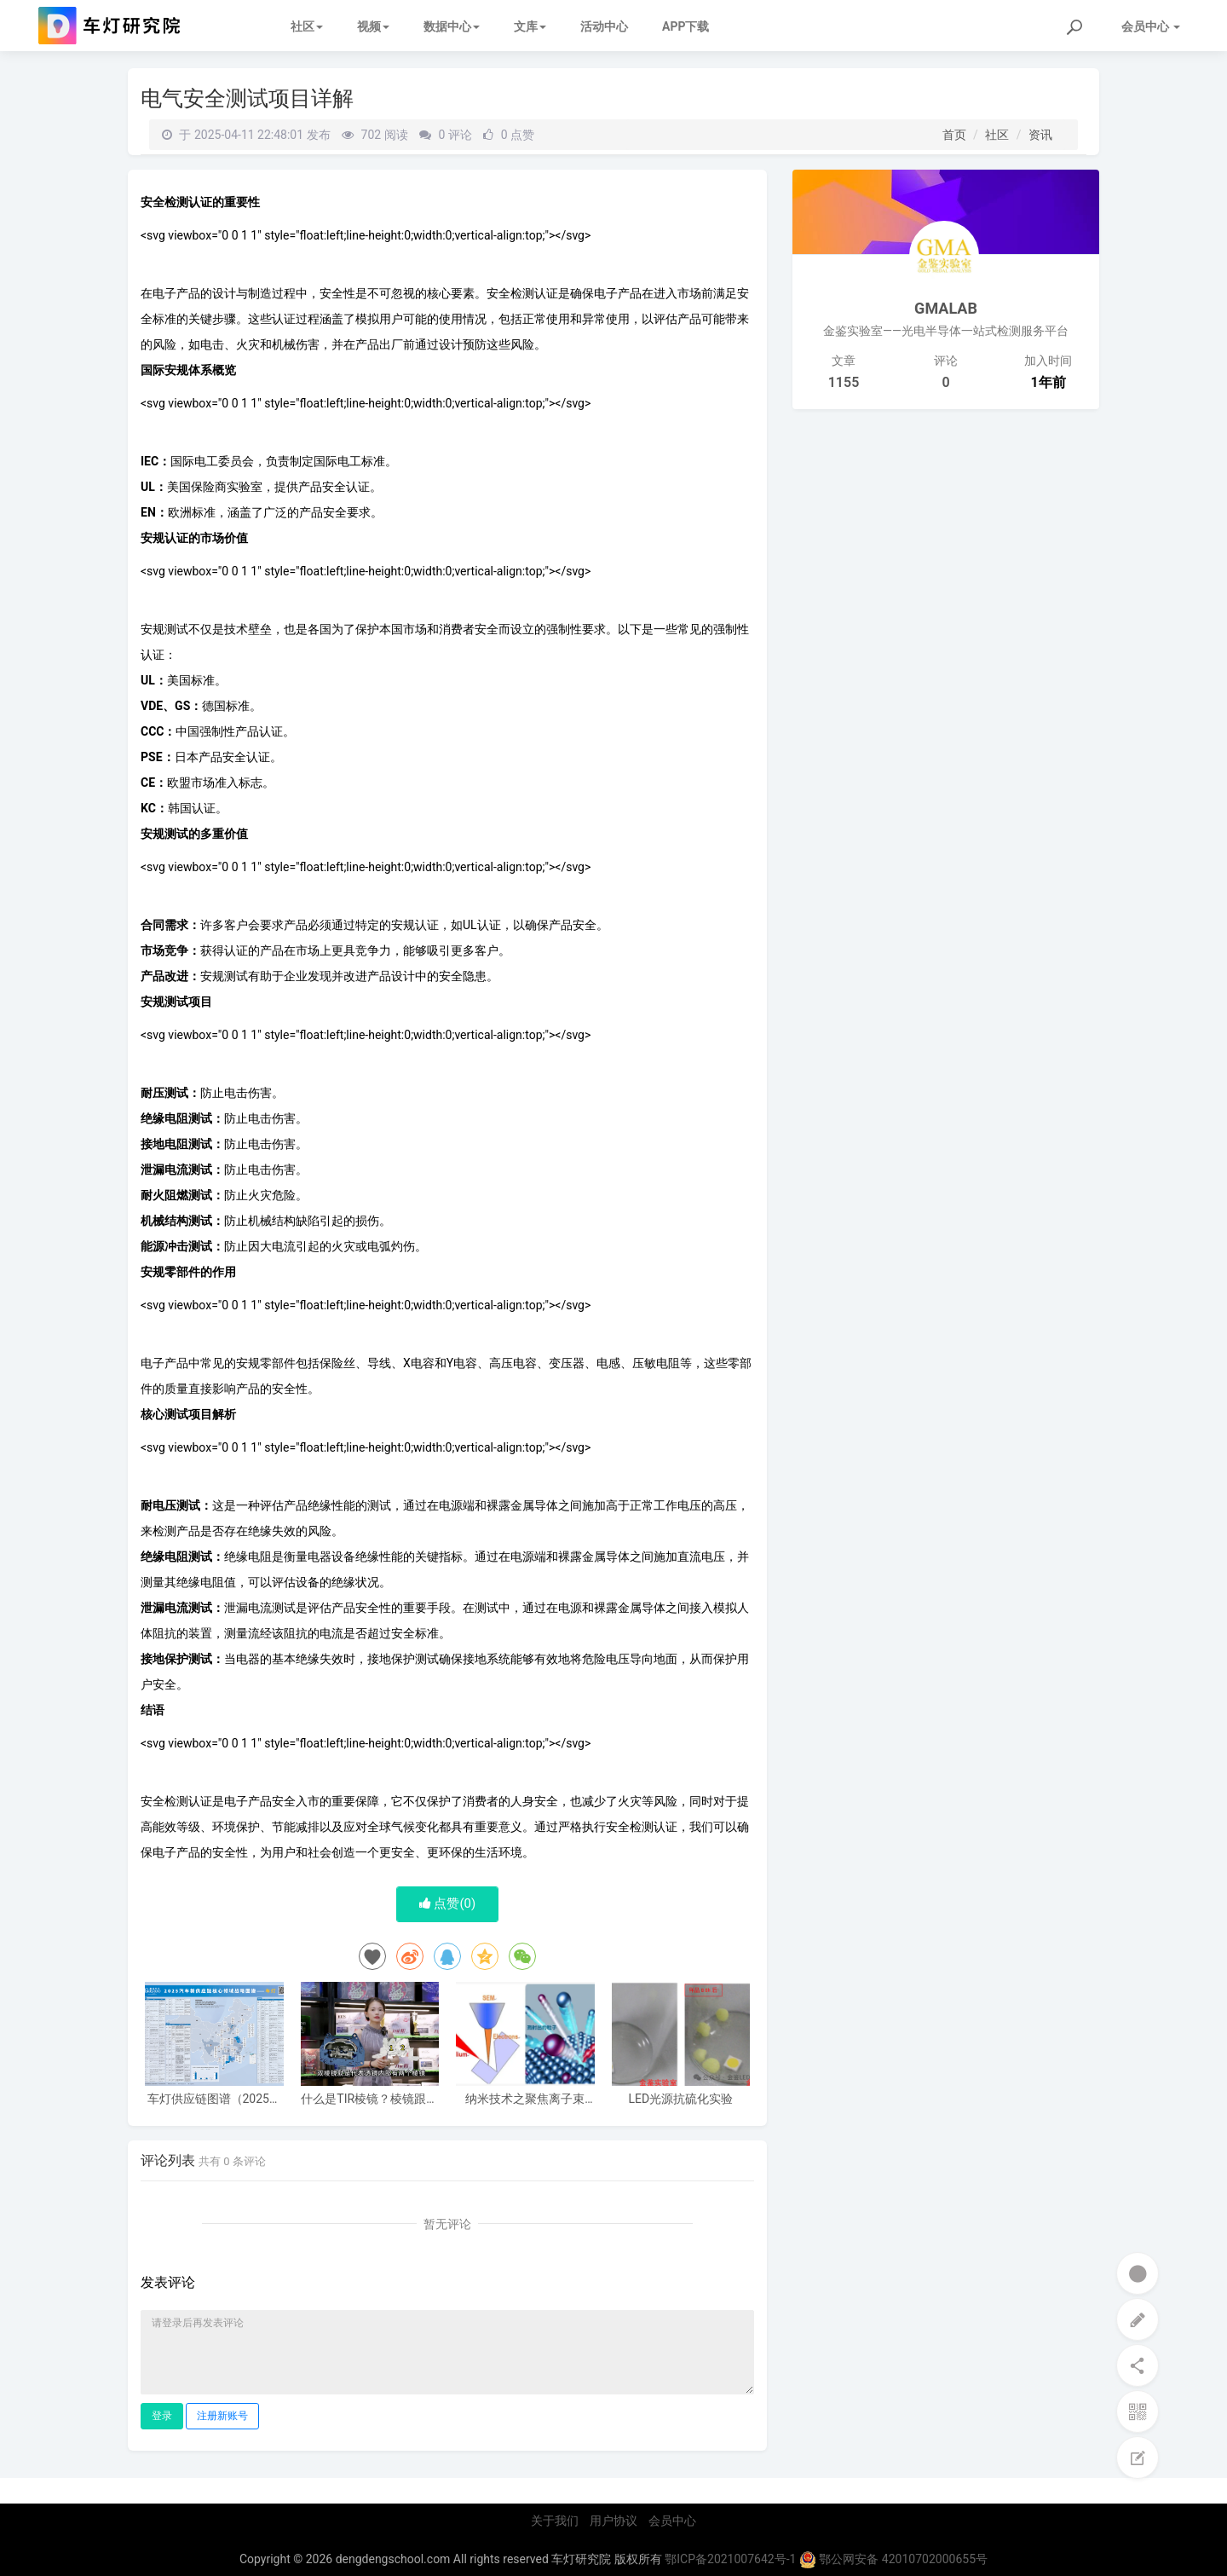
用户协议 (613, 2520)
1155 (844, 382)
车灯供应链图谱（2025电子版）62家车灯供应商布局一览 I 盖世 (214, 2099)
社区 (307, 26)
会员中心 (672, 2520)
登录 (162, 2416)
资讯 (1040, 135)
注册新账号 (222, 2416)
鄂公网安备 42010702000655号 (893, 2559)
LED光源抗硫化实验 (680, 2099)
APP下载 (685, 26)
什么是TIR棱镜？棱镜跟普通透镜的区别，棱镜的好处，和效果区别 (369, 2099)
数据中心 (451, 26)
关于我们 (555, 2520)
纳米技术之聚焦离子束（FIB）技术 (525, 2099)
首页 (954, 135)
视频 (373, 26)
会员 (1150, 26)
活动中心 (604, 26)
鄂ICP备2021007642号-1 (730, 2559)
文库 (530, 26)
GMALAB (945, 308)
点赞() (447, 1903)
